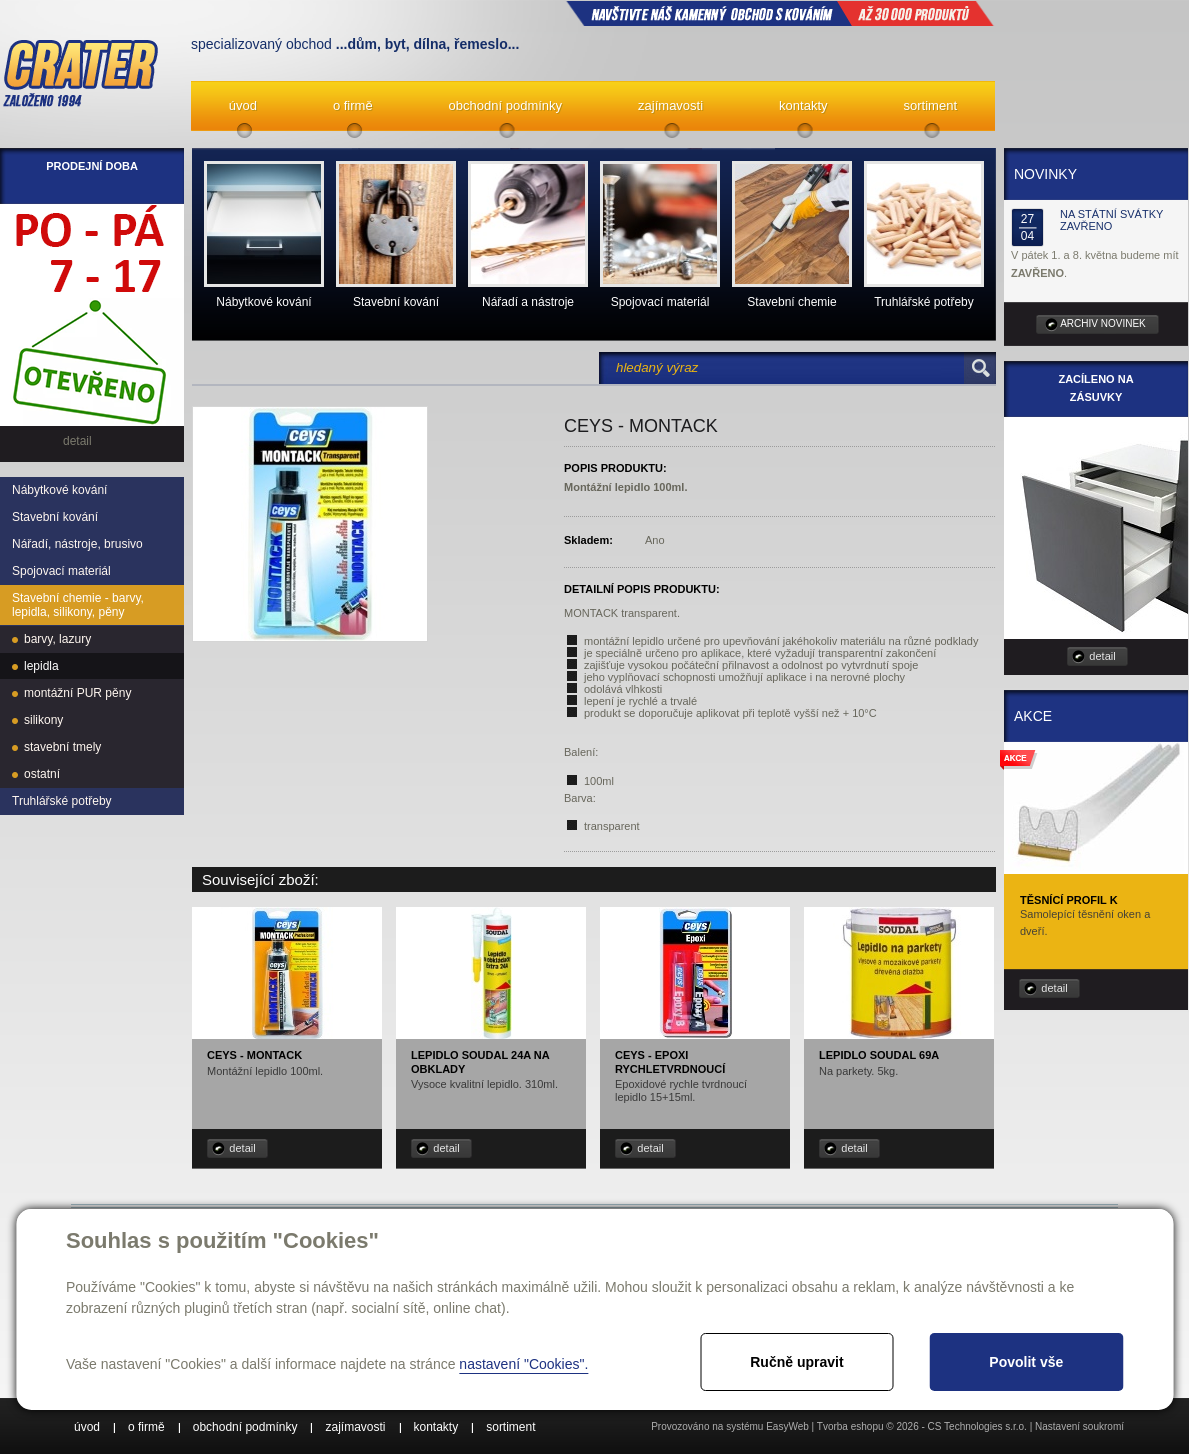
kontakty (803, 105)
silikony (43, 720)
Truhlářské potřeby (62, 801)
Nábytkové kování (59, 490)
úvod (243, 105)
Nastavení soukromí (1079, 1426)
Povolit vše (1026, 1362)
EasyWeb (787, 1426)
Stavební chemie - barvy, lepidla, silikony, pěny (78, 605)
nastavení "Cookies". (523, 1364)
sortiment (930, 105)
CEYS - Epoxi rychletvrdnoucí (670, 1061)
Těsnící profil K (1069, 900)
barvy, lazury (57, 639)
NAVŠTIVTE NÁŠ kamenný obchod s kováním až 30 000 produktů (780, 13)
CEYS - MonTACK (254, 1055)
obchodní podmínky (505, 105)
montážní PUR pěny (77, 693)
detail (242, 1148)
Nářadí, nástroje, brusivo (77, 544)
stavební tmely (62, 747)
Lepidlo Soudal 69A (879, 1055)
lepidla (41, 666)
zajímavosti (670, 105)
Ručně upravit (796, 1362)
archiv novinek (1103, 323)
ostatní (42, 774)
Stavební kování (55, 517)
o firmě (353, 105)
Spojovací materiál (61, 571)
